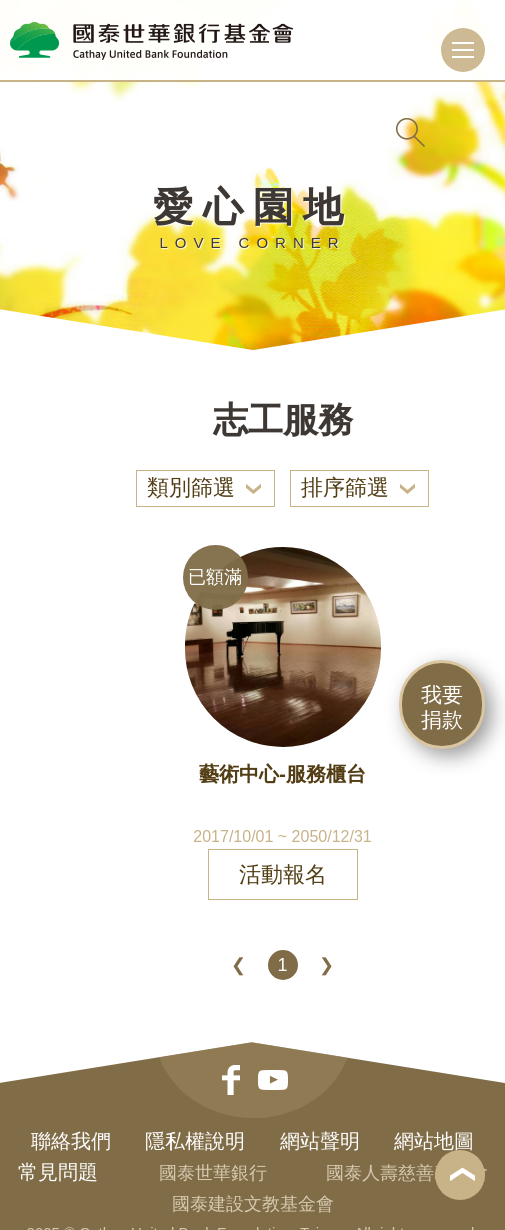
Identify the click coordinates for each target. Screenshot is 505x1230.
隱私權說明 (195, 1141)
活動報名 (283, 874)
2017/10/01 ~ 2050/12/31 (282, 836)
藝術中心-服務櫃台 (282, 774)
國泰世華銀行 (213, 1173)
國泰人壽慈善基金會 (407, 1173)
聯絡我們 (71, 1141)
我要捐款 (442, 707)
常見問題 (58, 1172)
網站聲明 (320, 1141)
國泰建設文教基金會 (253, 1204)
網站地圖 (434, 1141)
